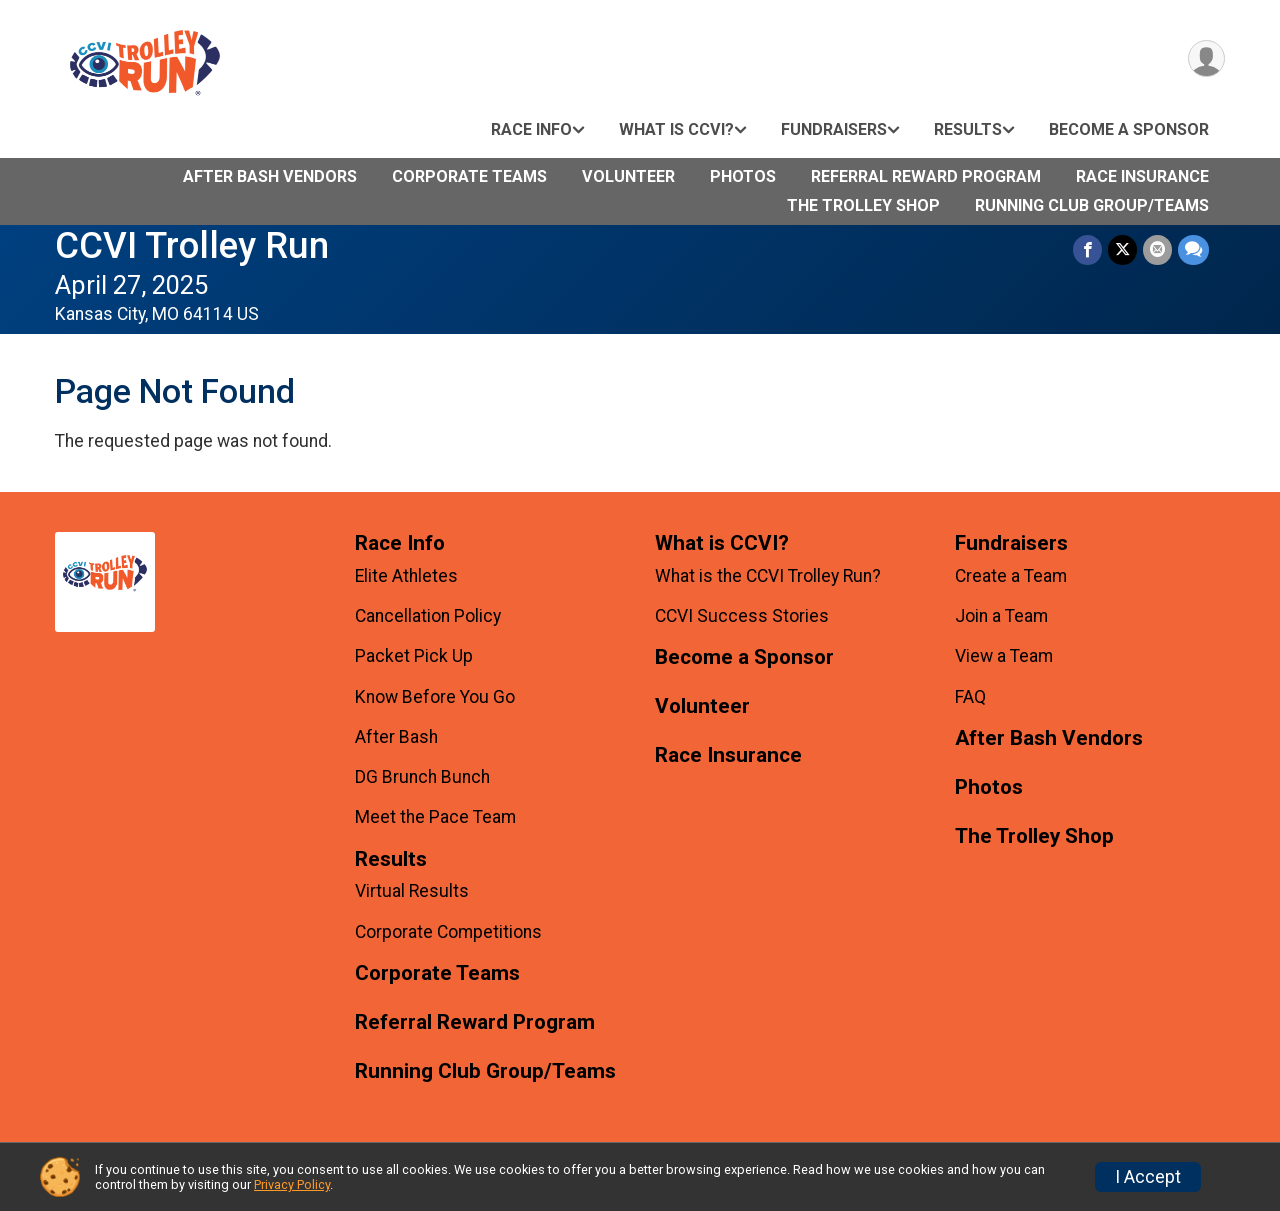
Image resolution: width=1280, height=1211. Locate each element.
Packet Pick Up (414, 656)
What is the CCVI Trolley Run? (768, 576)
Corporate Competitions (448, 932)
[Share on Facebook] (1087, 249)
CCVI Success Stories (742, 616)
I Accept (1148, 1177)
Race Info (531, 129)
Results (968, 129)
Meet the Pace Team (435, 817)
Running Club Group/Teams (1092, 205)
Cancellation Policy (428, 616)
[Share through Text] (1193, 249)
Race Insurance (1142, 176)
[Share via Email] (1157, 249)
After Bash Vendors (270, 176)
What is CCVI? (676, 129)
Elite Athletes (406, 576)
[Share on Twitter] (1122, 249)
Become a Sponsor (1129, 129)
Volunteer (628, 176)
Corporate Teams (469, 176)
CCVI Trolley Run (192, 245)
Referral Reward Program (926, 176)
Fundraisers (834, 129)
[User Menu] (1206, 58)
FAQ (970, 697)
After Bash (396, 737)
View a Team (1004, 656)
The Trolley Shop (863, 205)
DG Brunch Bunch (422, 777)
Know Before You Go (435, 697)
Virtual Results (412, 891)
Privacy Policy (292, 1184)
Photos (743, 176)
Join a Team (1001, 616)
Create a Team (1011, 576)
